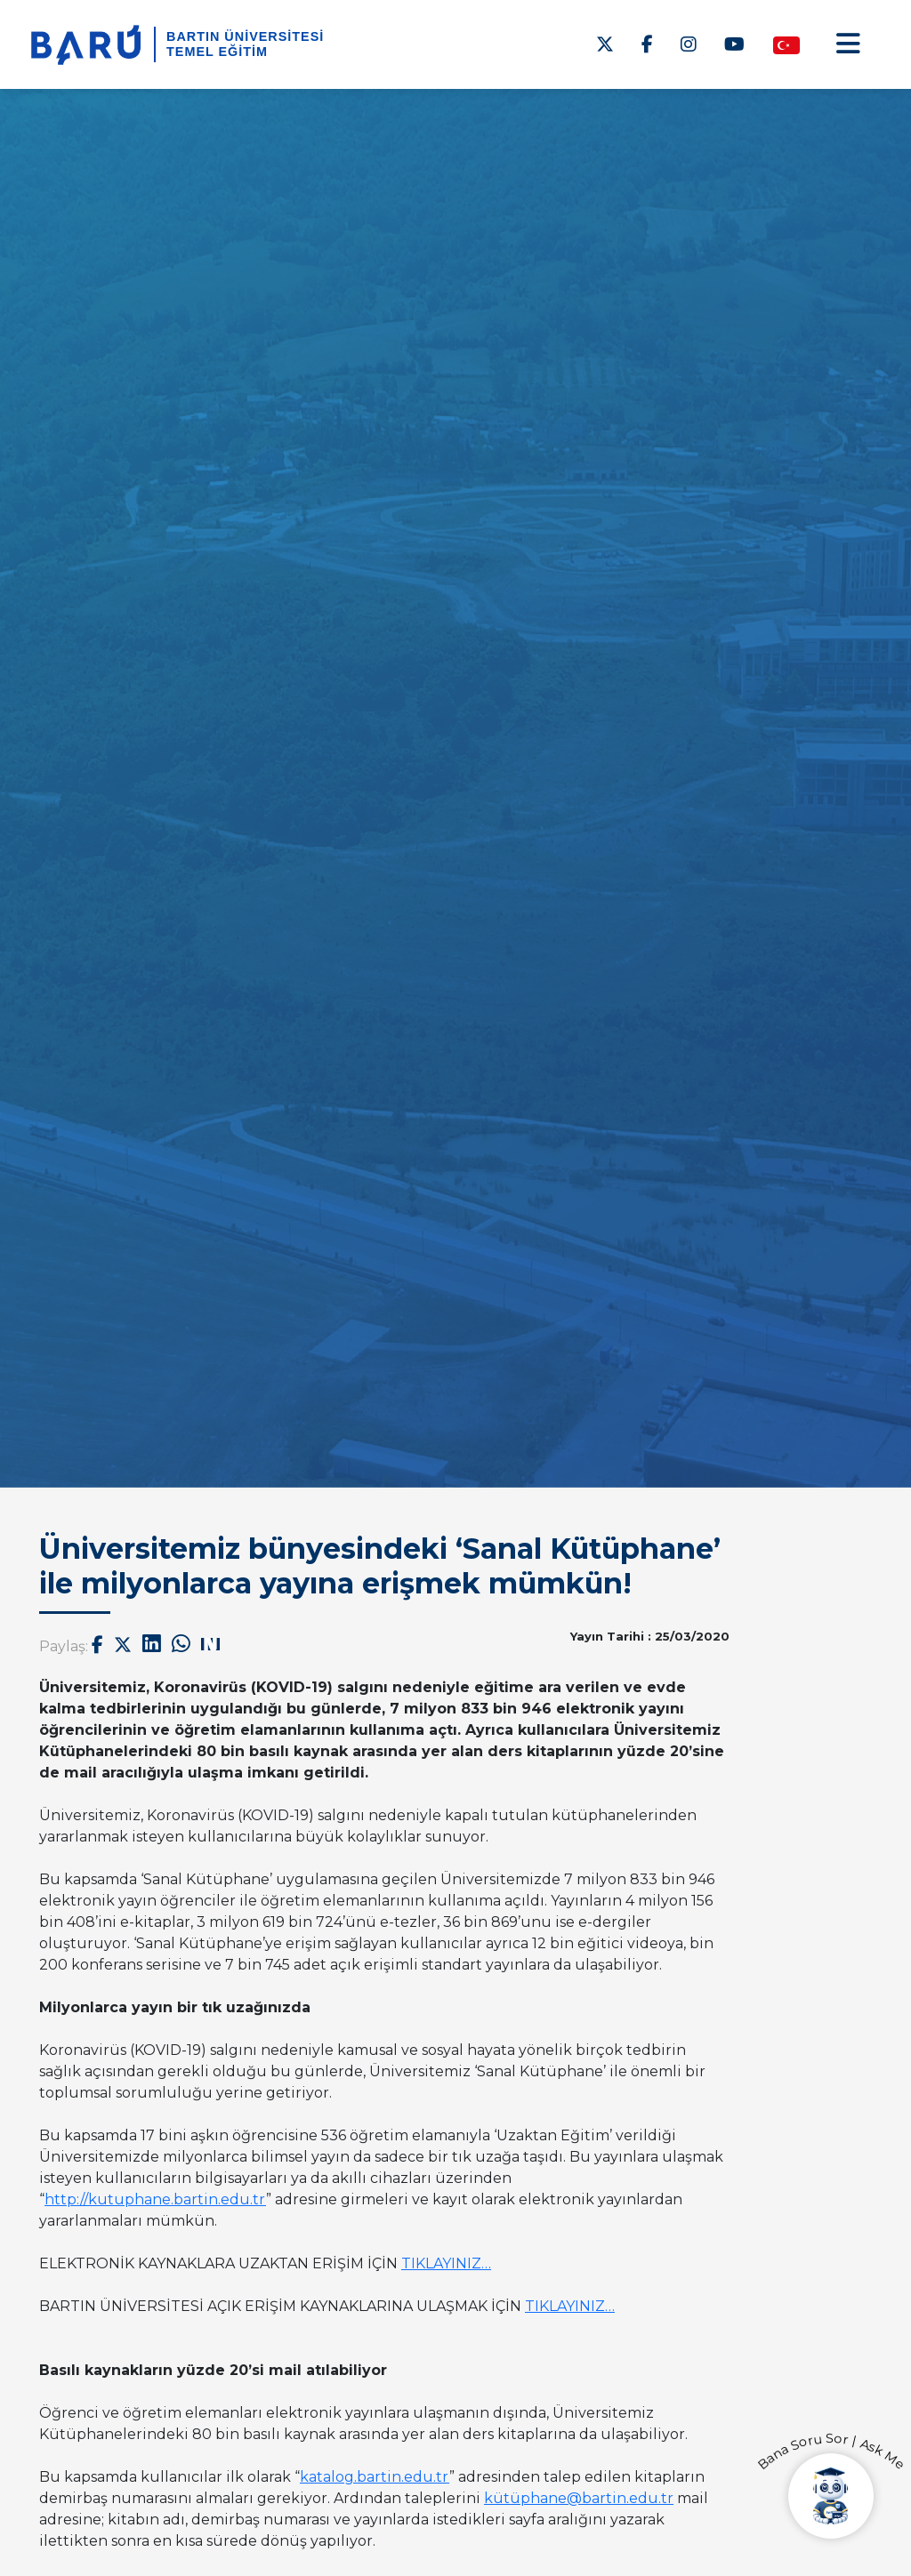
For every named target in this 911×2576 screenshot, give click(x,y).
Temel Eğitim (217, 51)
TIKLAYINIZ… (446, 2263)
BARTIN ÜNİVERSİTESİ (245, 36)
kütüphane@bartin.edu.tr (578, 2498)
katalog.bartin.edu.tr (374, 2476)
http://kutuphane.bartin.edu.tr (155, 2199)
